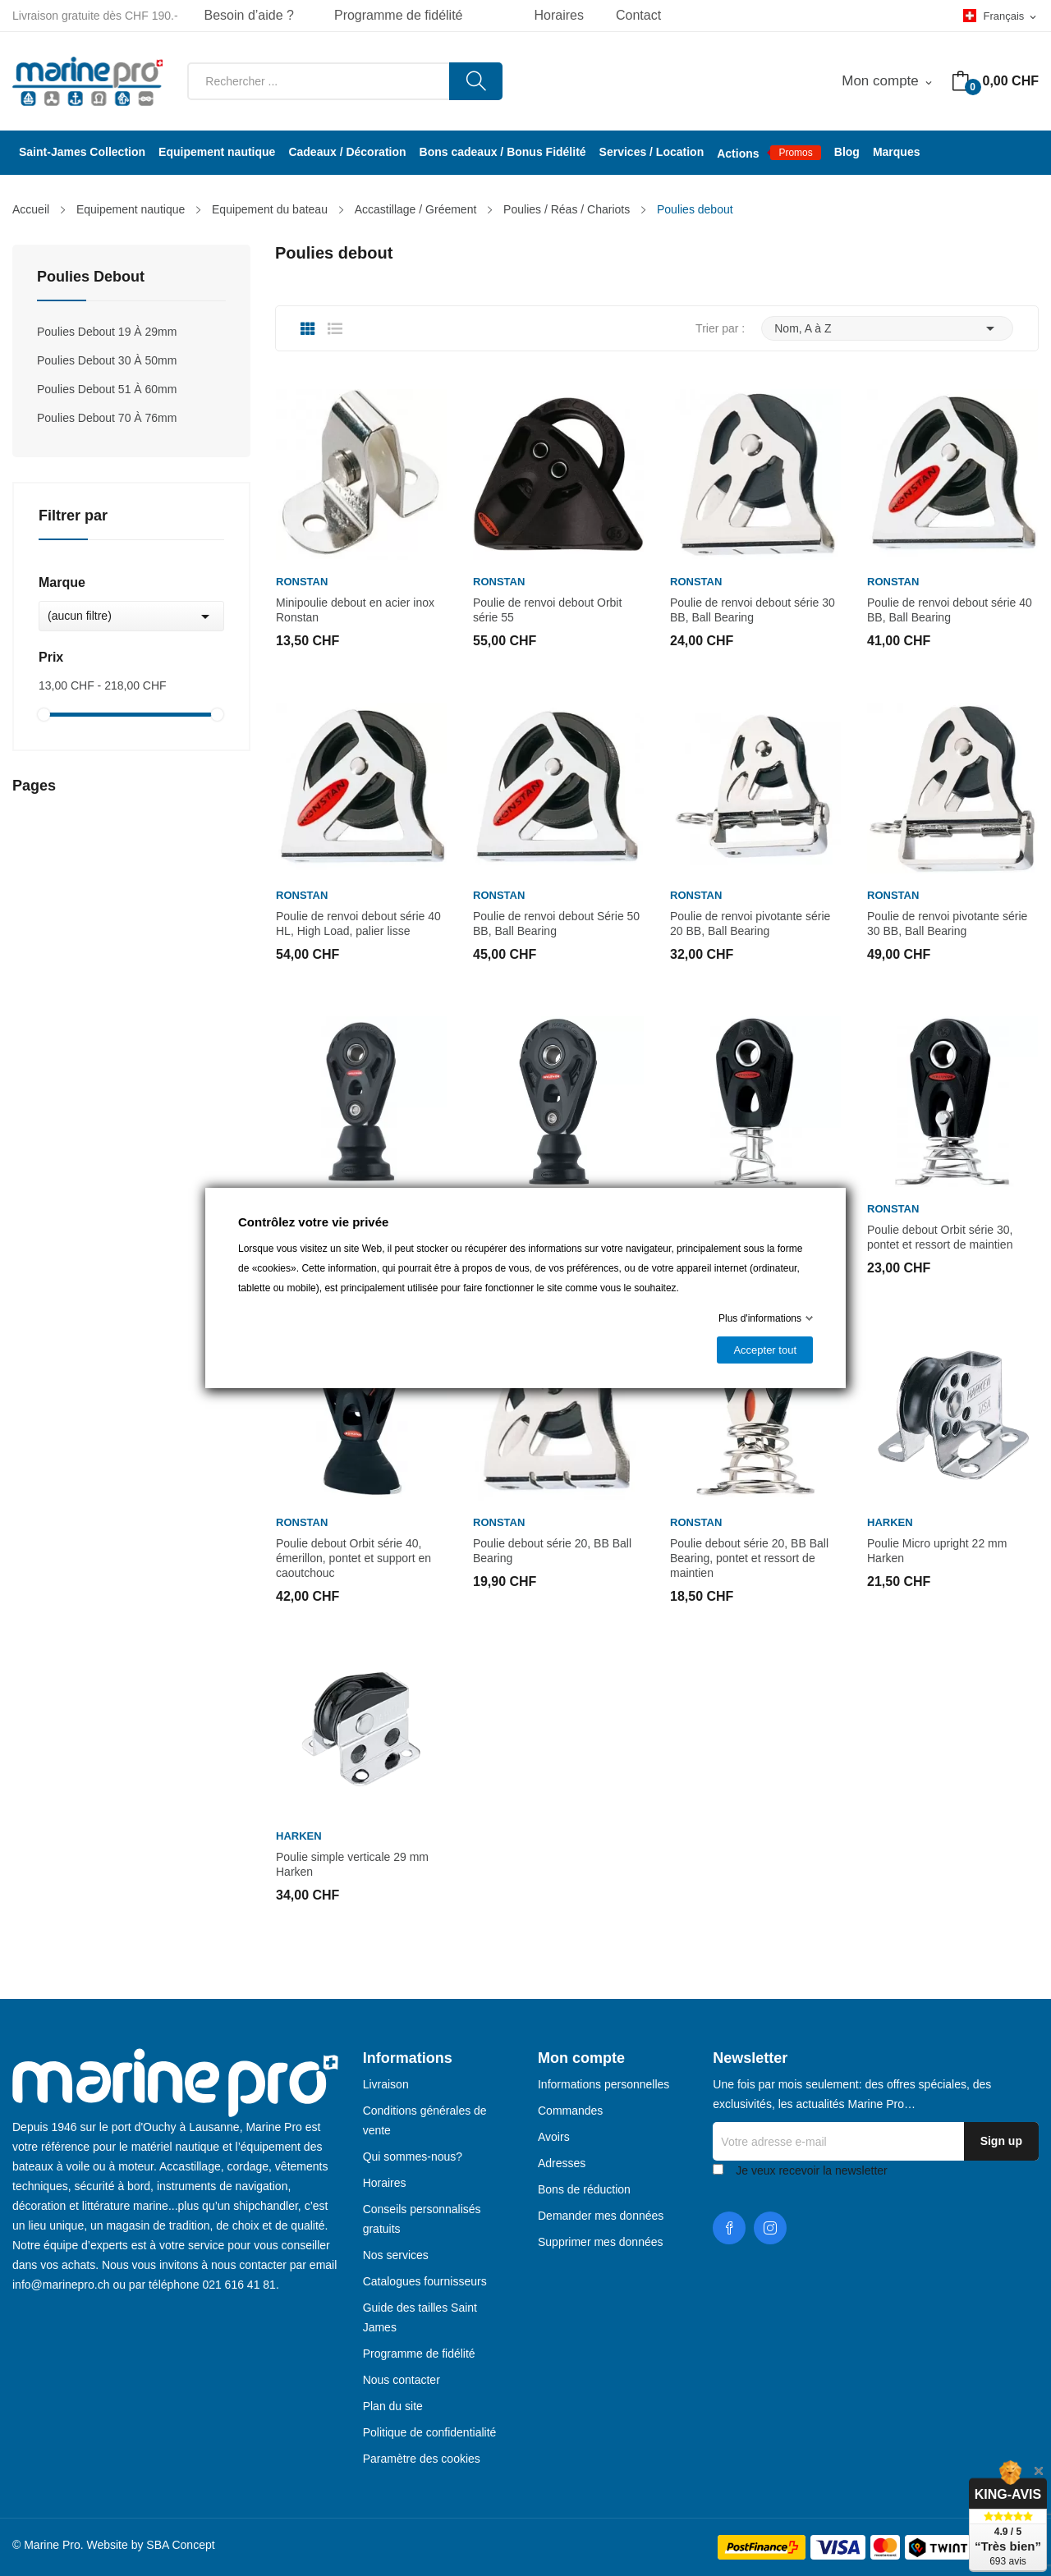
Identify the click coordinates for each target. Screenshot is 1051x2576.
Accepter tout (764, 1350)
